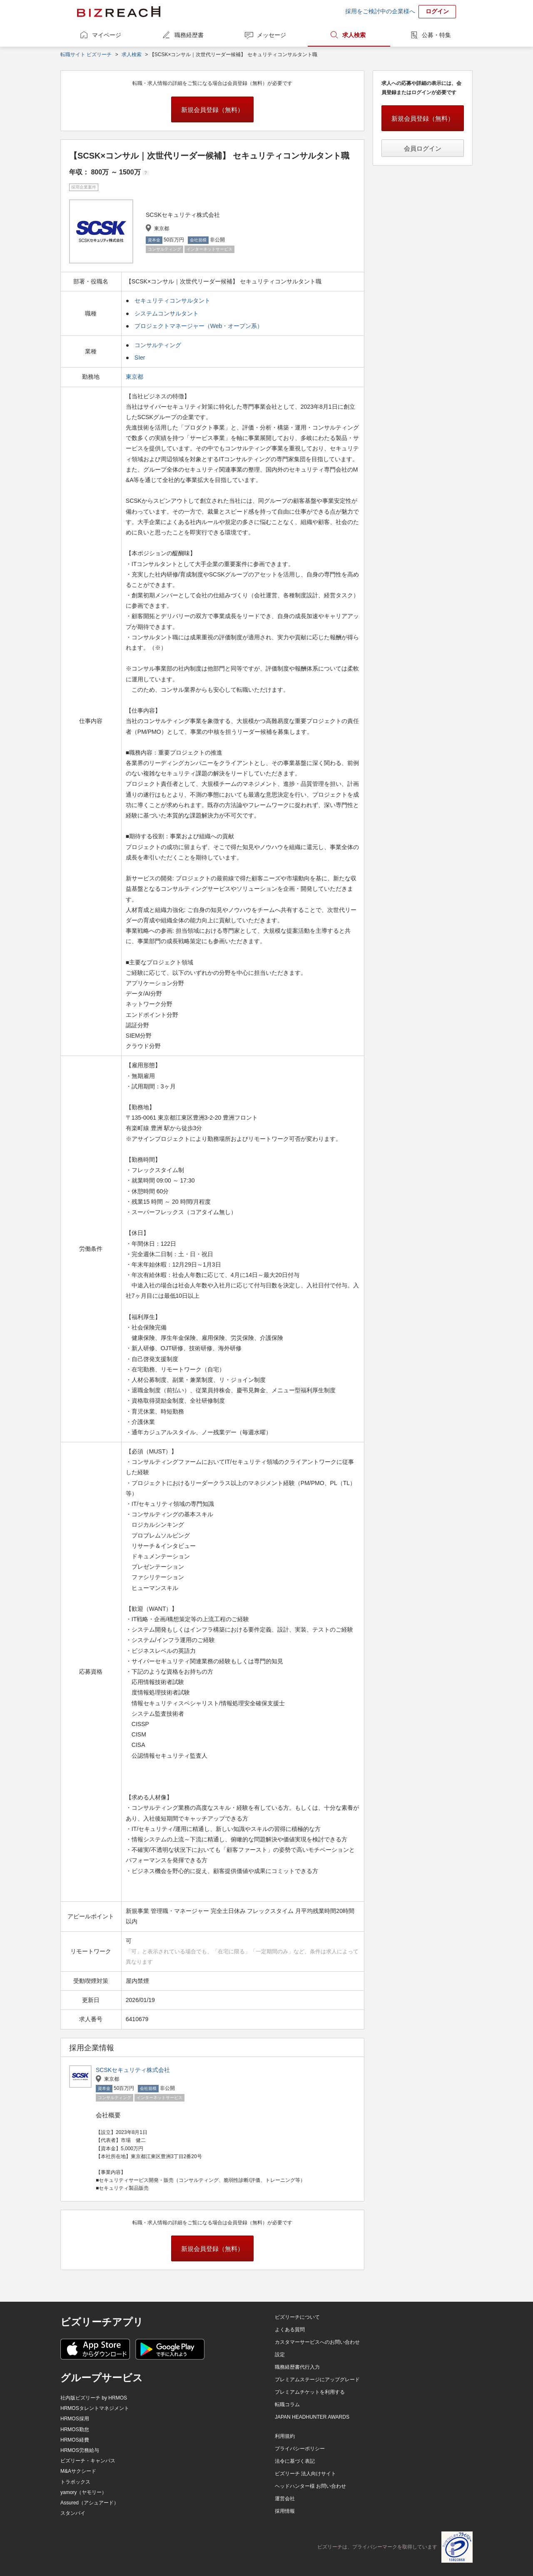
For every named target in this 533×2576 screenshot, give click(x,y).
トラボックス (75, 2482)
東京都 (135, 376)
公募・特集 (436, 35)
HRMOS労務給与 (79, 2450)
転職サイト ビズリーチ (86, 54)
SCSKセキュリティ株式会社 (133, 2070)
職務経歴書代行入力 (297, 2367)
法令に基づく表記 (295, 2461)
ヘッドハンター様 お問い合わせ (310, 2486)
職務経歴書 (189, 35)
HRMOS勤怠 (74, 2429)
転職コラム (287, 2404)
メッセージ (271, 35)
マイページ (106, 35)
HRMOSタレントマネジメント (94, 2408)
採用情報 (285, 2511)
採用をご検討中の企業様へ (380, 11)
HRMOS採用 (74, 2419)
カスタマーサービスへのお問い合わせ (317, 2342)
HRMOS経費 (74, 2440)
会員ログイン (422, 148)
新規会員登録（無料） (212, 109)
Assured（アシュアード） (89, 2503)
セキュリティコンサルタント (172, 300)
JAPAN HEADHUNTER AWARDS (312, 2417)
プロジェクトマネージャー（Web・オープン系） (198, 326)
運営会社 (285, 2498)
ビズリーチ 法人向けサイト (305, 2474)
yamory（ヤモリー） (83, 2492)
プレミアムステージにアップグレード (317, 2379)
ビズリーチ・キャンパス (87, 2461)
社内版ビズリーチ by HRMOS (93, 2398)
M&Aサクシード (78, 2471)
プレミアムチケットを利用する (310, 2392)
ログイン (437, 11)
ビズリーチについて (297, 2317)
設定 (280, 2354)
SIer (139, 357)
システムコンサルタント (166, 313)
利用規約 (285, 2436)
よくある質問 (290, 2330)
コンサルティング (157, 345)
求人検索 (354, 35)
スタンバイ (72, 2513)
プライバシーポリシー (300, 2449)
